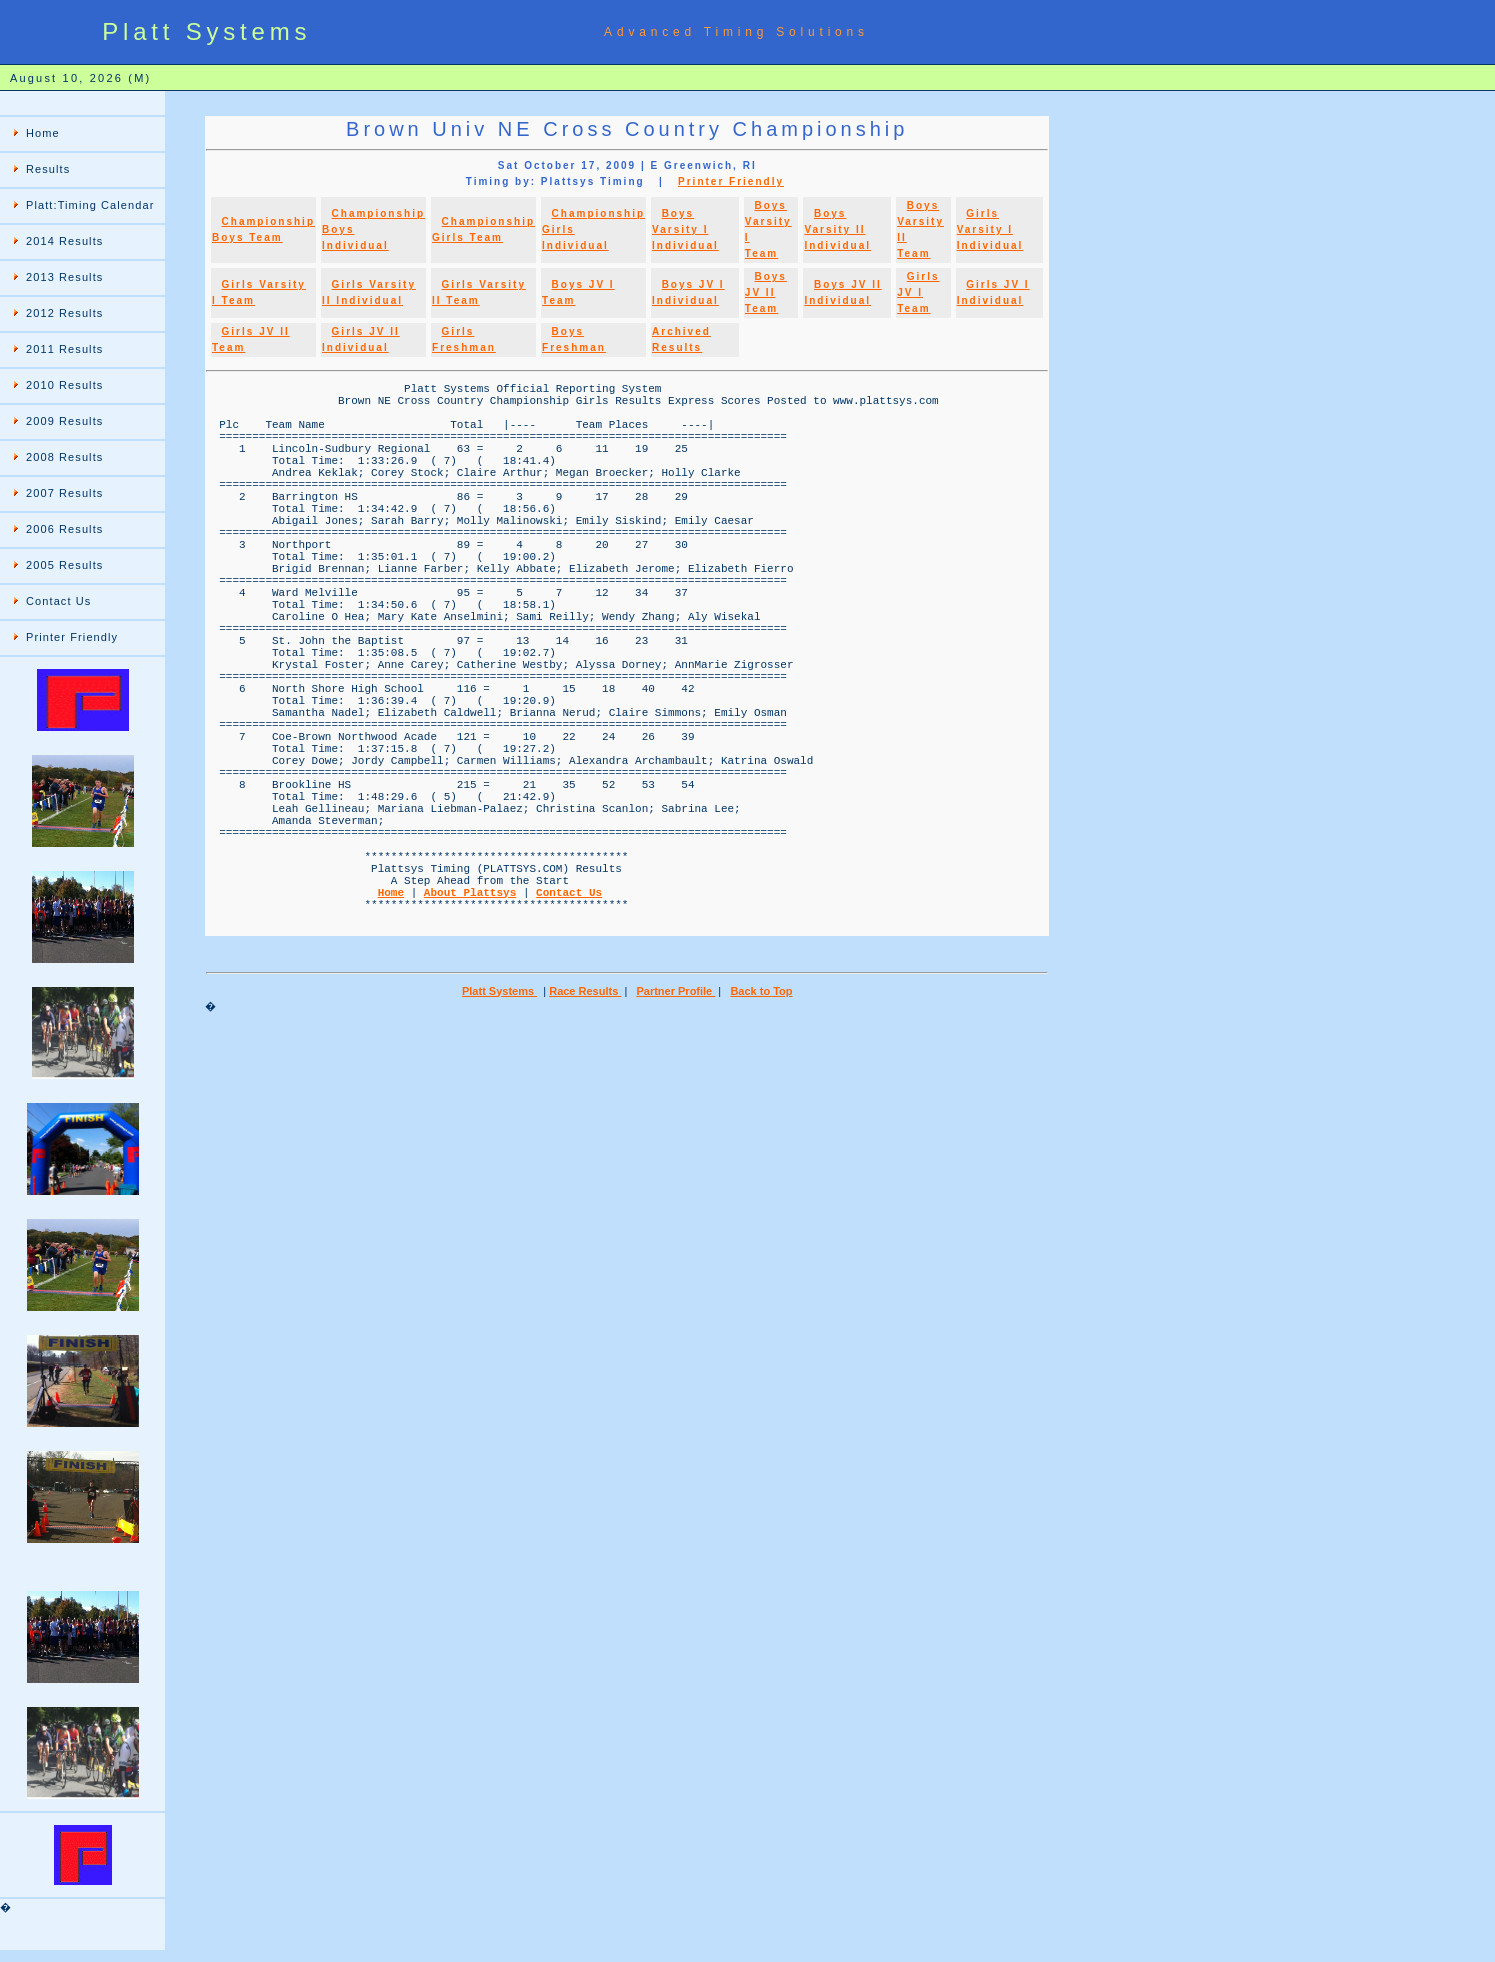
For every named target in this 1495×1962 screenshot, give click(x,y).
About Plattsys (470, 1020)
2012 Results (64, 313)
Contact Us (58, 601)
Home (43, 133)
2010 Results (64, 385)
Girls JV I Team (918, 292)
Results (48, 169)
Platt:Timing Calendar (90, 205)
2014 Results (64, 241)
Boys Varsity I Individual (685, 229)
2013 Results (64, 277)
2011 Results (64, 349)
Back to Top (761, 1129)
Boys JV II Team (766, 292)
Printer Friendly (72, 637)
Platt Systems (499, 1129)
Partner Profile (675, 1129)
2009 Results (64, 421)
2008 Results (64, 457)
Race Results (585, 1129)
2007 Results (64, 493)
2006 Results (64, 529)
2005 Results (64, 565)
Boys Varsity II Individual (837, 229)
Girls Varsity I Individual (990, 229)
